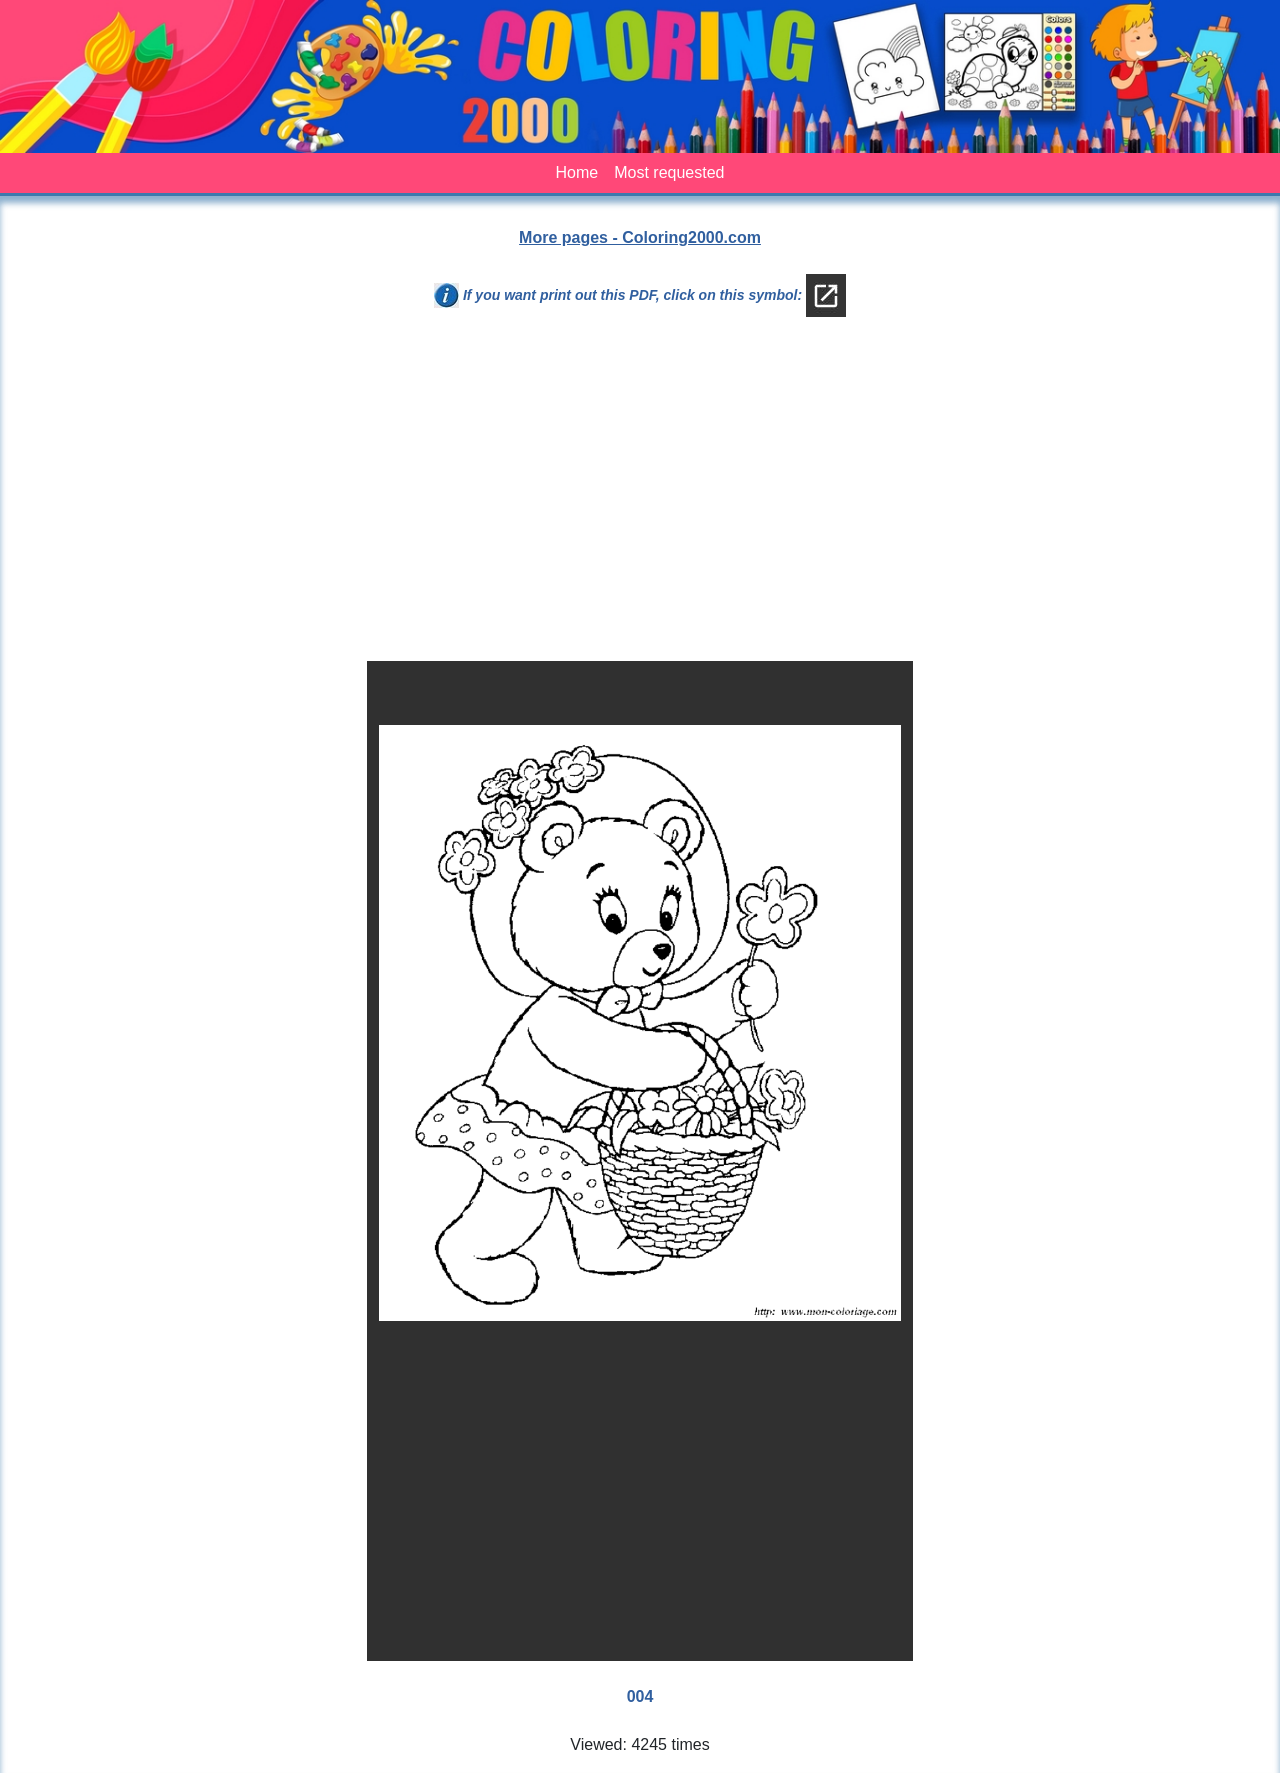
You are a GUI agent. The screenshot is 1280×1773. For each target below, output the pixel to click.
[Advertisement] (640, 497)
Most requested (669, 172)
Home (577, 172)
